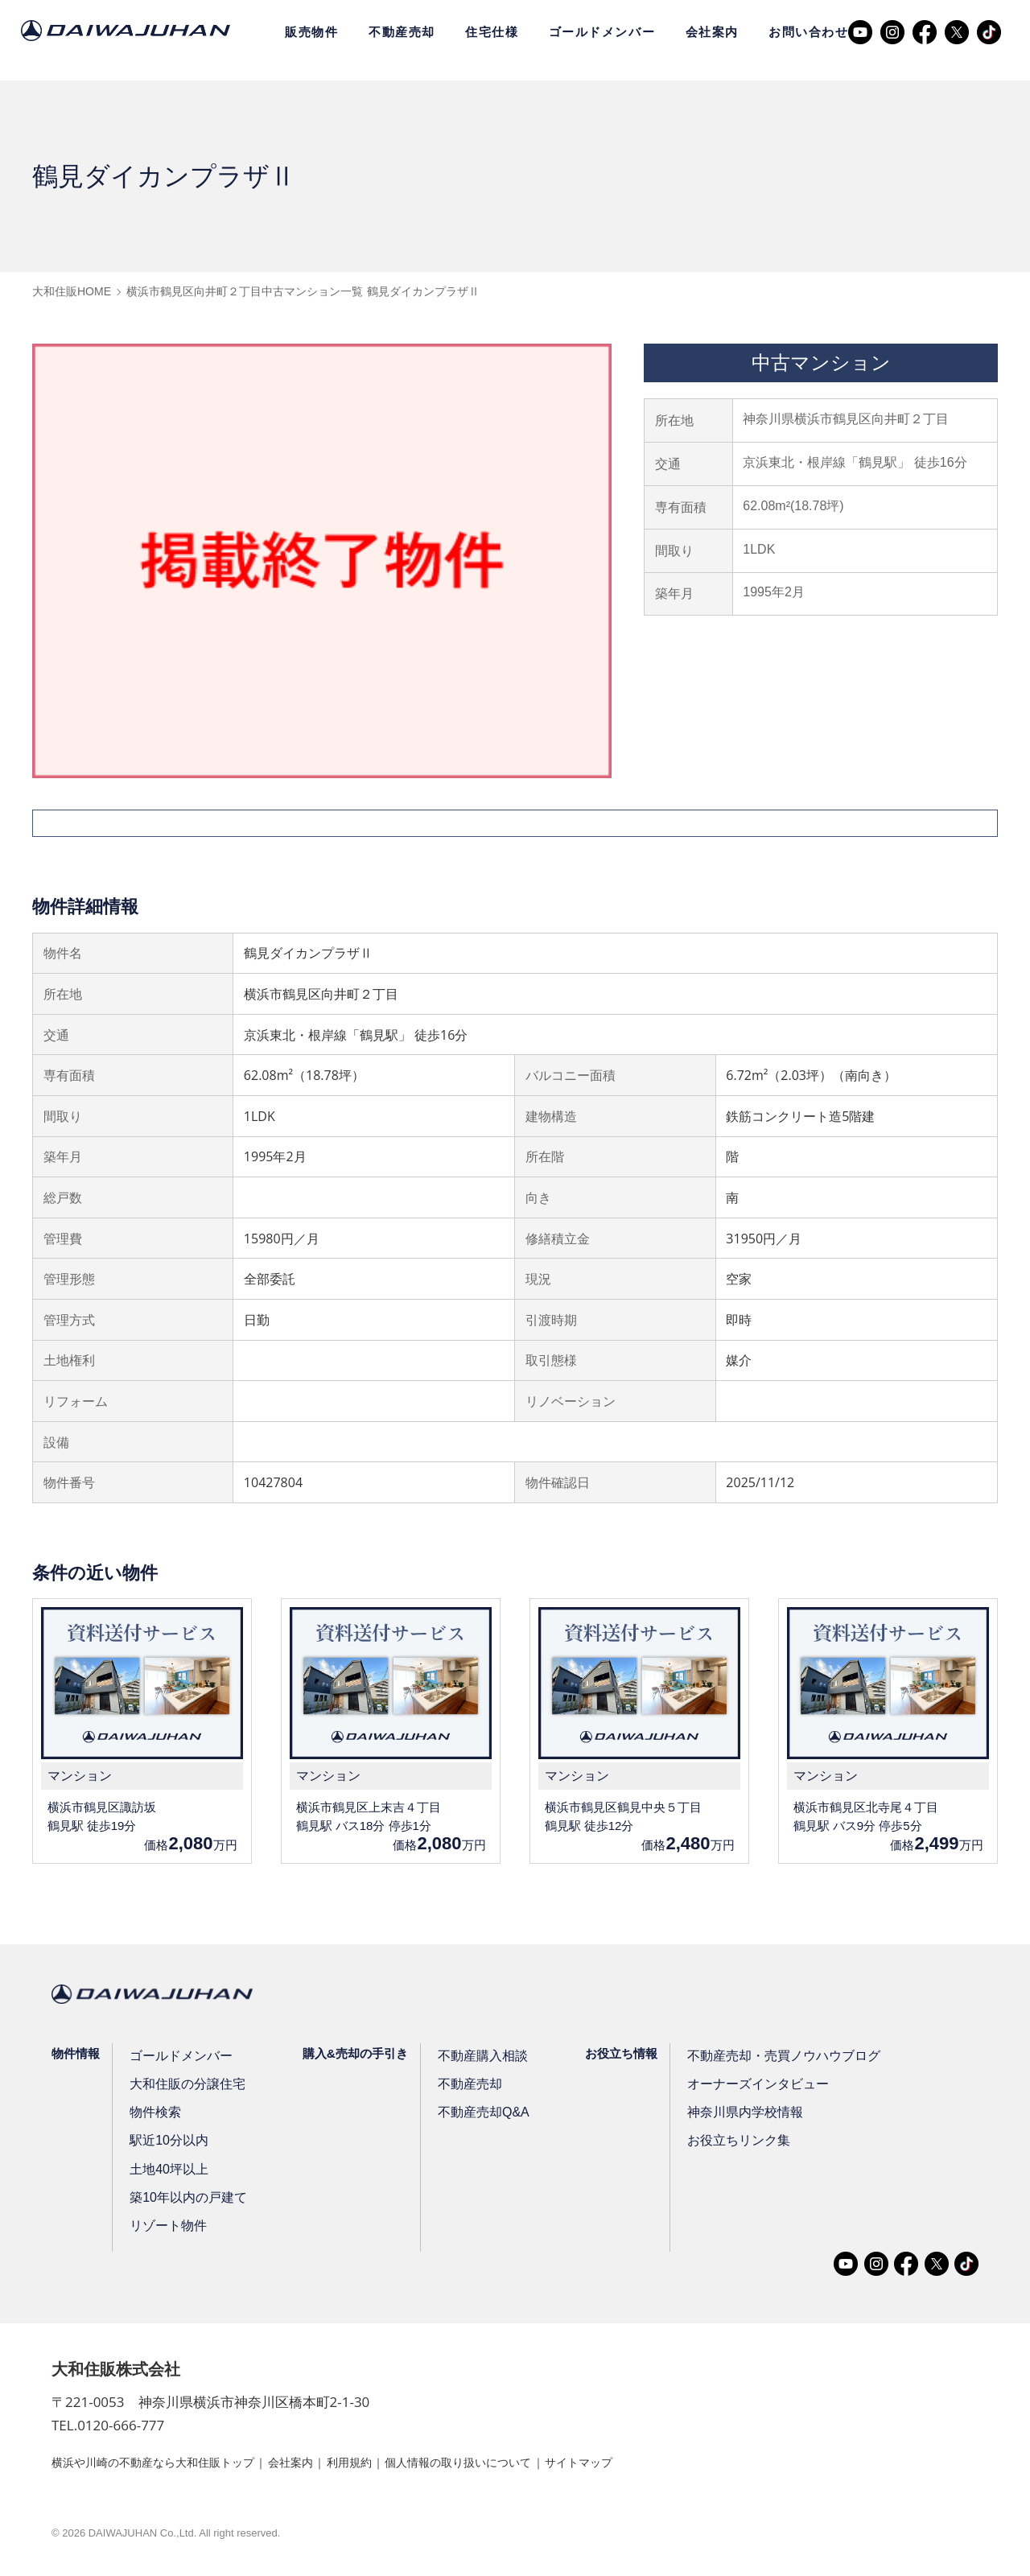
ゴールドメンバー (602, 32)
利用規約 (391, 2465)
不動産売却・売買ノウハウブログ (776, 2059)
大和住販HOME (71, 291)
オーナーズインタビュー (752, 2087)
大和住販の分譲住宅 (186, 2087)
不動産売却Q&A (481, 2115)
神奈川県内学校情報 (740, 2115)
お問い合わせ (808, 32)
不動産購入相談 (480, 2059)
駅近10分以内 (169, 2143)
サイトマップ (654, 2465)
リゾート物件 (168, 2229)
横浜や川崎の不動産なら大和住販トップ (167, 2465)
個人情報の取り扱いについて (516, 2465)
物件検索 (156, 2115)
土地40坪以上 (169, 2171)
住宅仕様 (491, 32)
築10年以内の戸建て (187, 2200)
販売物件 (311, 32)
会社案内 (712, 32)
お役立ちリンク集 (734, 2143)
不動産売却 (402, 32)
